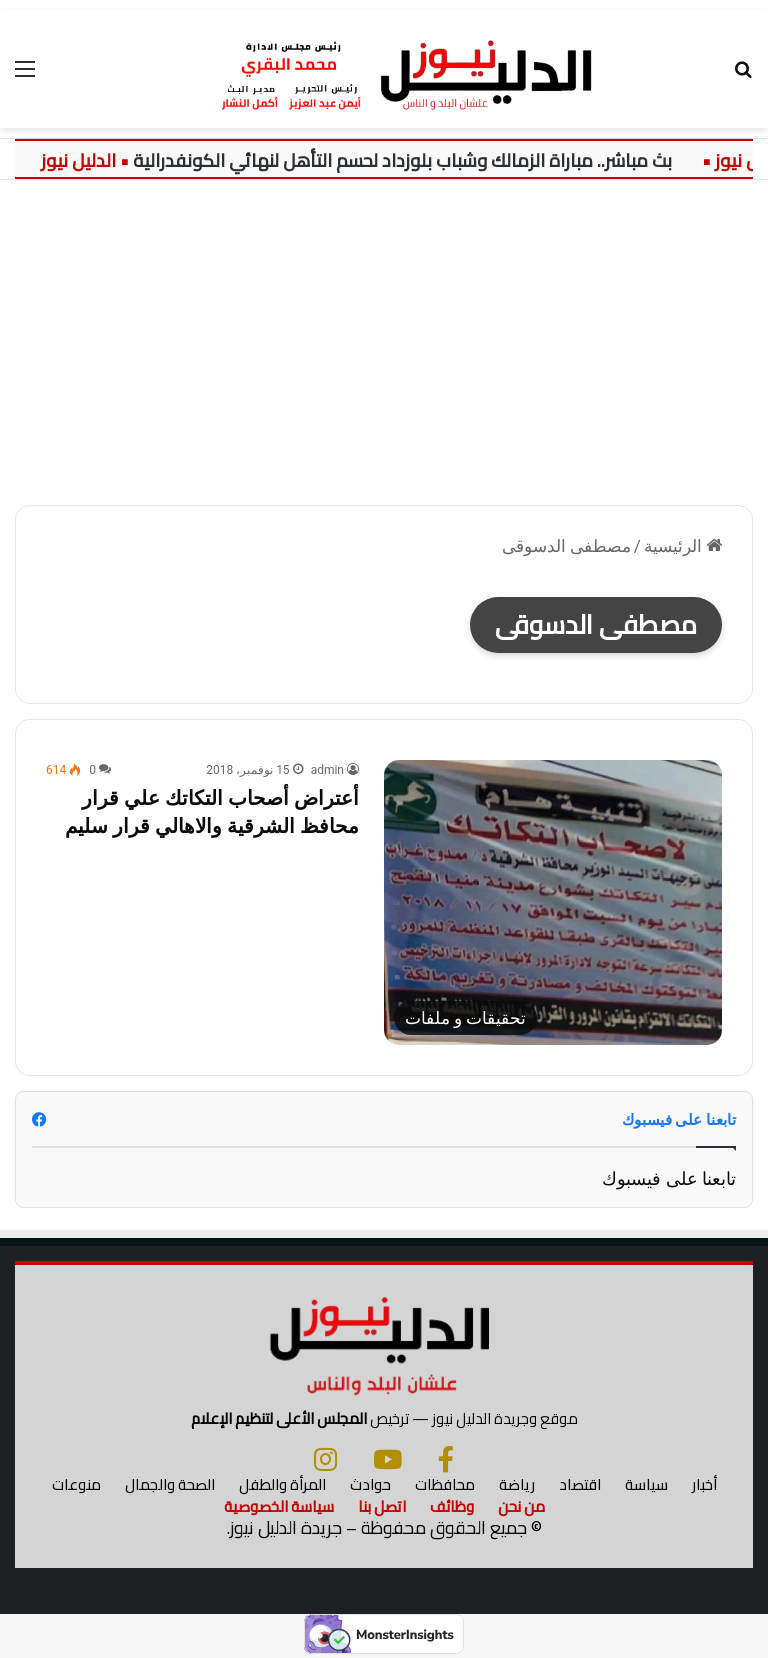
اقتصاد (580, 1484)
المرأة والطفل (282, 1484)
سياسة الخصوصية (279, 1506)
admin (327, 770)
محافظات (445, 1484)
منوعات (76, 1484)
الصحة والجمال (170, 1484)
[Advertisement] (384, 350)
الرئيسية (683, 546)
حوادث (370, 1484)
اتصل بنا (382, 1506)
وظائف (452, 1506)
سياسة (646, 1484)
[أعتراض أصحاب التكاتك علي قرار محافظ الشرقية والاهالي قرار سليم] (553, 902)
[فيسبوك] (446, 1459)
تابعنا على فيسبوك (669, 1178)
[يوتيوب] (387, 1459)
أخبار (704, 1484)
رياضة (517, 1484)
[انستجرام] (325, 1459)
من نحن (521, 1506)
